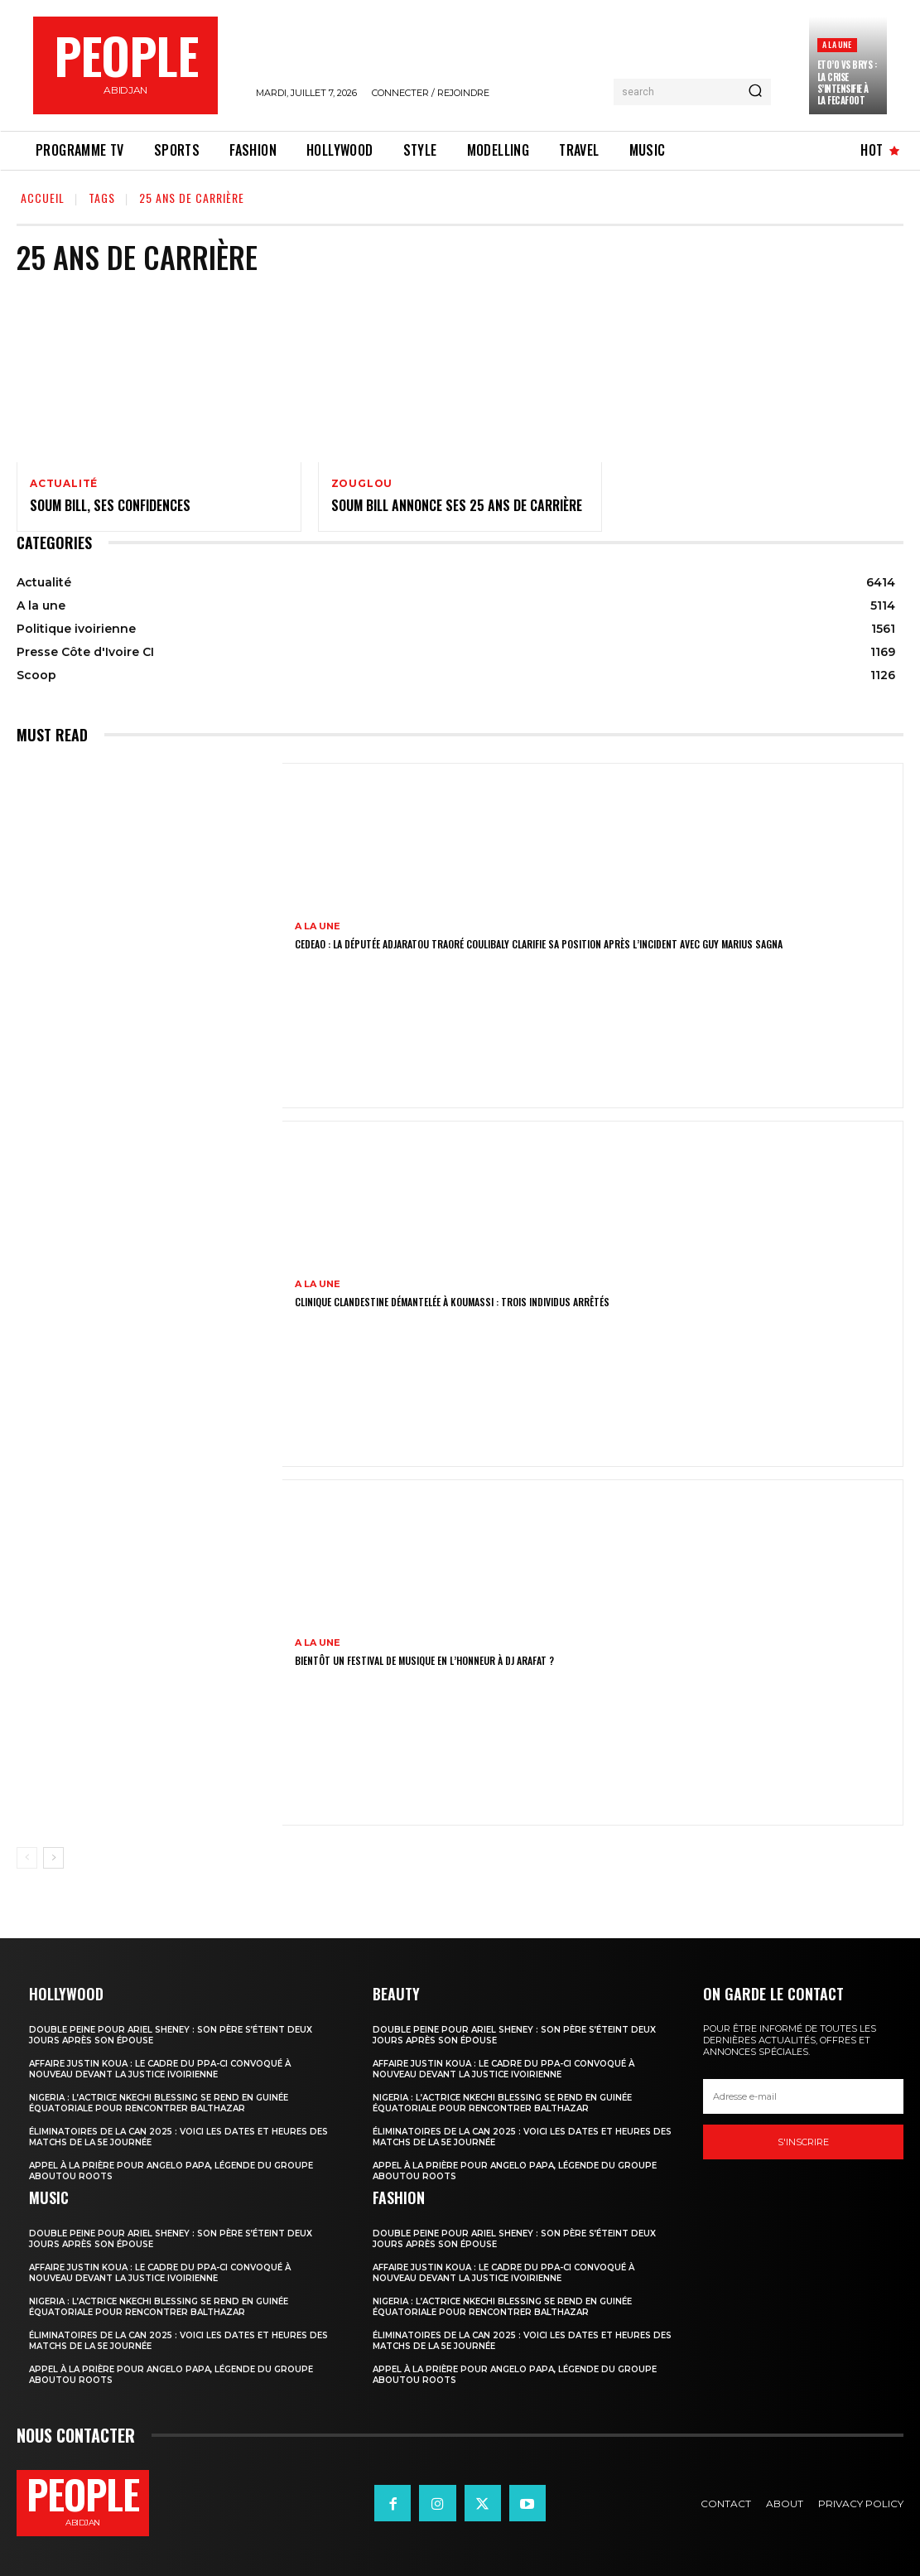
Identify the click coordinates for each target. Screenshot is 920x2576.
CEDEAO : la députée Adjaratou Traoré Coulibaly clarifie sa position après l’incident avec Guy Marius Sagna (539, 944)
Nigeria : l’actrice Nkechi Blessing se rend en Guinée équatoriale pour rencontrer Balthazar (158, 2103)
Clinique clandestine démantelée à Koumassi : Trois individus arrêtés (452, 1302)
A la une (837, 44)
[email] (803, 2097)
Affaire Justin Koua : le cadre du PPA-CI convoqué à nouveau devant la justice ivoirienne (160, 2069)
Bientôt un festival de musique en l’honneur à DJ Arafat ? (424, 1660)
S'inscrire (803, 2143)
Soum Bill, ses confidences (110, 505)
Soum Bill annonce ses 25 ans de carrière (456, 505)
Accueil (43, 197)
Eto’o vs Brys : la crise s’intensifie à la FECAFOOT (847, 82)
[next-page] (53, 1858)
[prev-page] (27, 1858)
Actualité (64, 484)
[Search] (755, 92)
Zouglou (362, 484)
